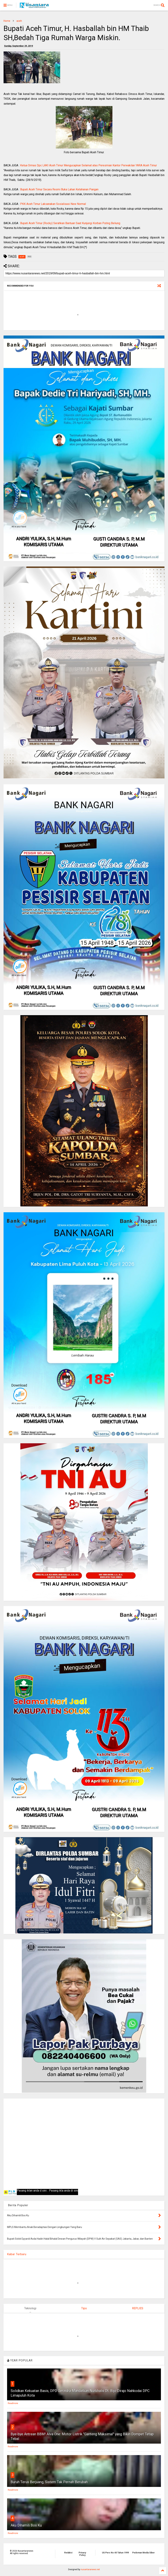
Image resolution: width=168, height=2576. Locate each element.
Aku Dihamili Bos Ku (26, 2525)
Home (7, 20)
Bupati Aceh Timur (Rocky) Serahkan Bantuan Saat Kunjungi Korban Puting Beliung (70, 223)
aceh (19, 20)
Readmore (13, 2403)
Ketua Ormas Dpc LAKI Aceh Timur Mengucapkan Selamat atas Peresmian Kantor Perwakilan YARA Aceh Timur (88, 165)
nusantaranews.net (90, 2569)
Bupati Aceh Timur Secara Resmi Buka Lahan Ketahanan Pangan (59, 189)
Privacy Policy (82, 2553)
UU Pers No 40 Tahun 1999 (115, 2552)
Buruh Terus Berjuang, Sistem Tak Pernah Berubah (49, 2482)
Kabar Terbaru (16, 2254)
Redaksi (68, 2552)
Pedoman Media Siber (143, 2552)
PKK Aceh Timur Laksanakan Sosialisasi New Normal (53, 204)
